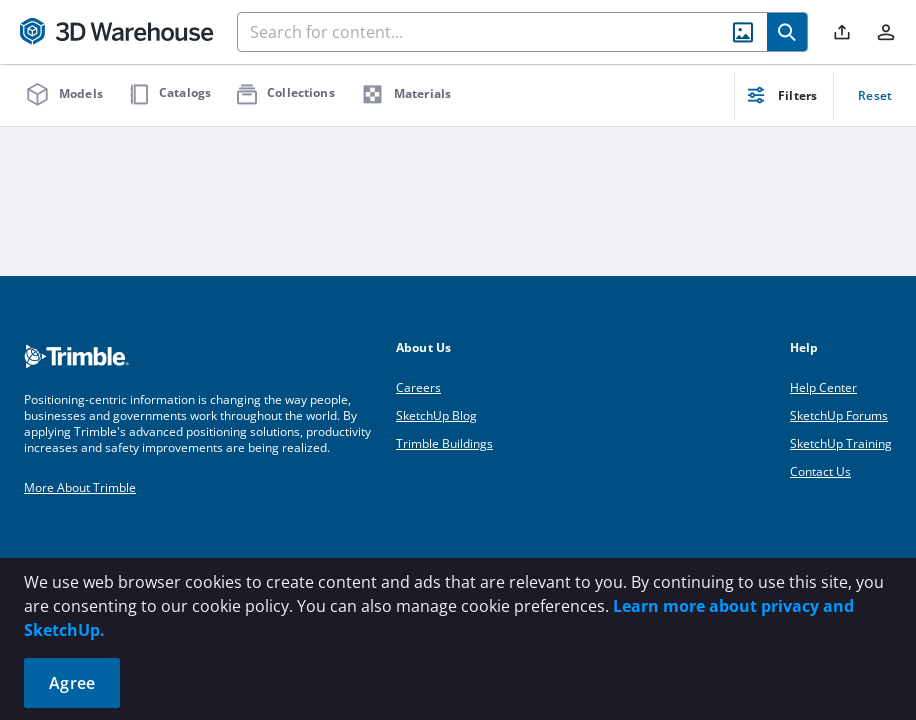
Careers (418, 387)
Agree (72, 683)
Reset (875, 95)
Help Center (823, 387)
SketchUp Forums (839, 415)
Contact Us (820, 471)
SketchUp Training (841, 443)
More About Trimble (80, 487)
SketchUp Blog (436, 415)
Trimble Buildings (444, 443)
